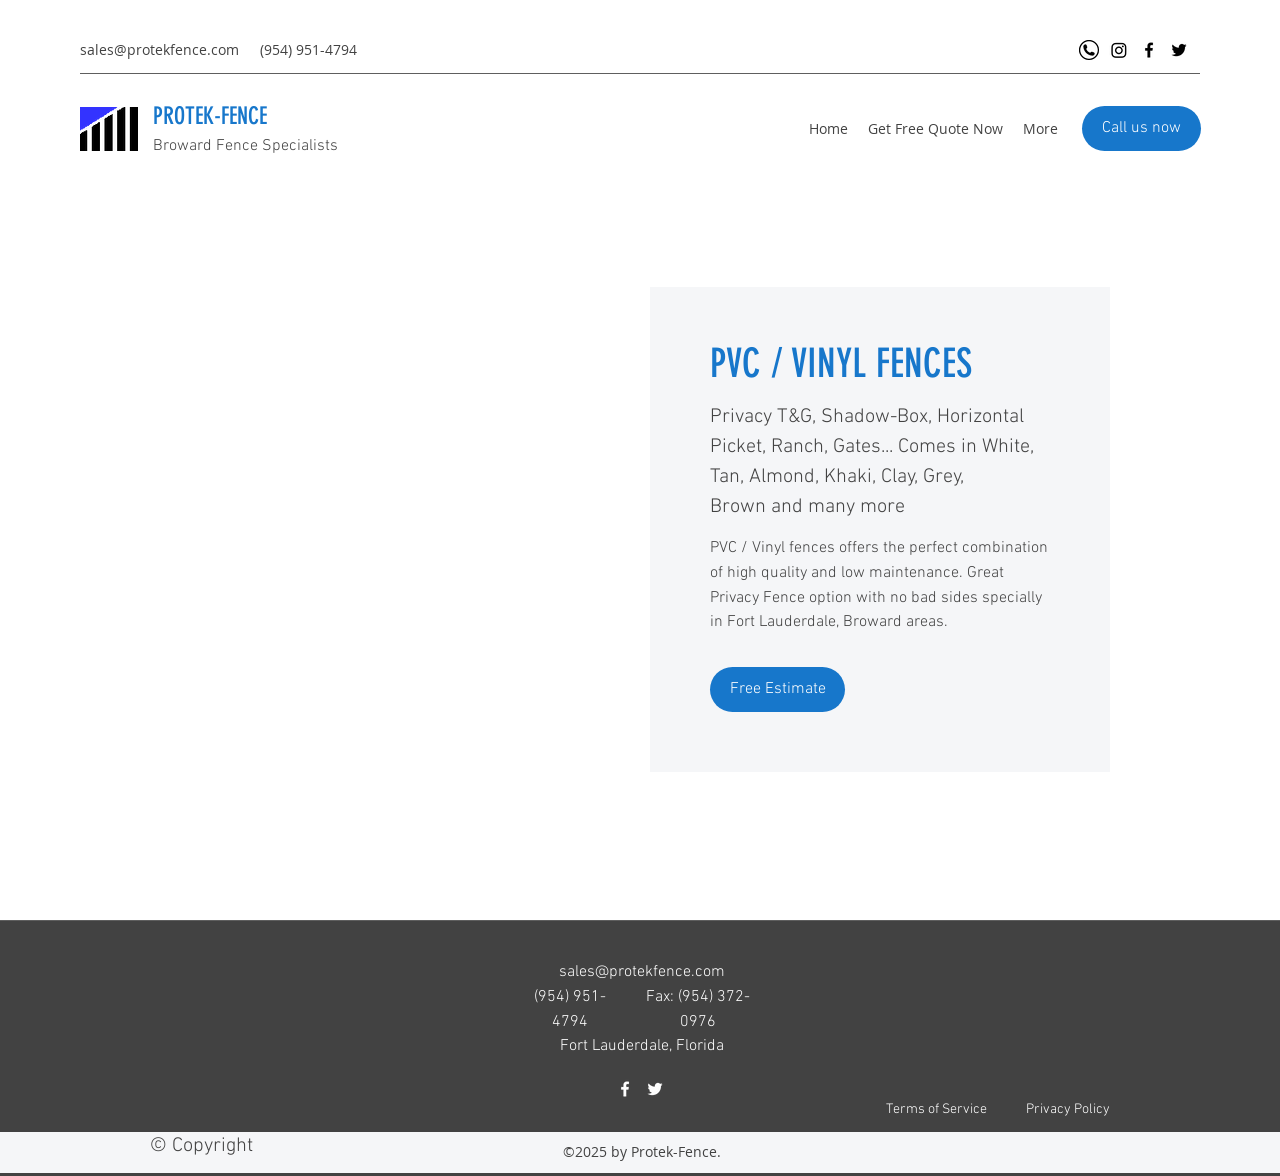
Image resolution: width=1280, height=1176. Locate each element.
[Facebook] (1149, 50)
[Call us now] (1141, 128)
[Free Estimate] (777, 689)
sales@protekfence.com (159, 49)
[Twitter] (1179, 50)
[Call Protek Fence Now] (1089, 50)
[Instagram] (1119, 50)
